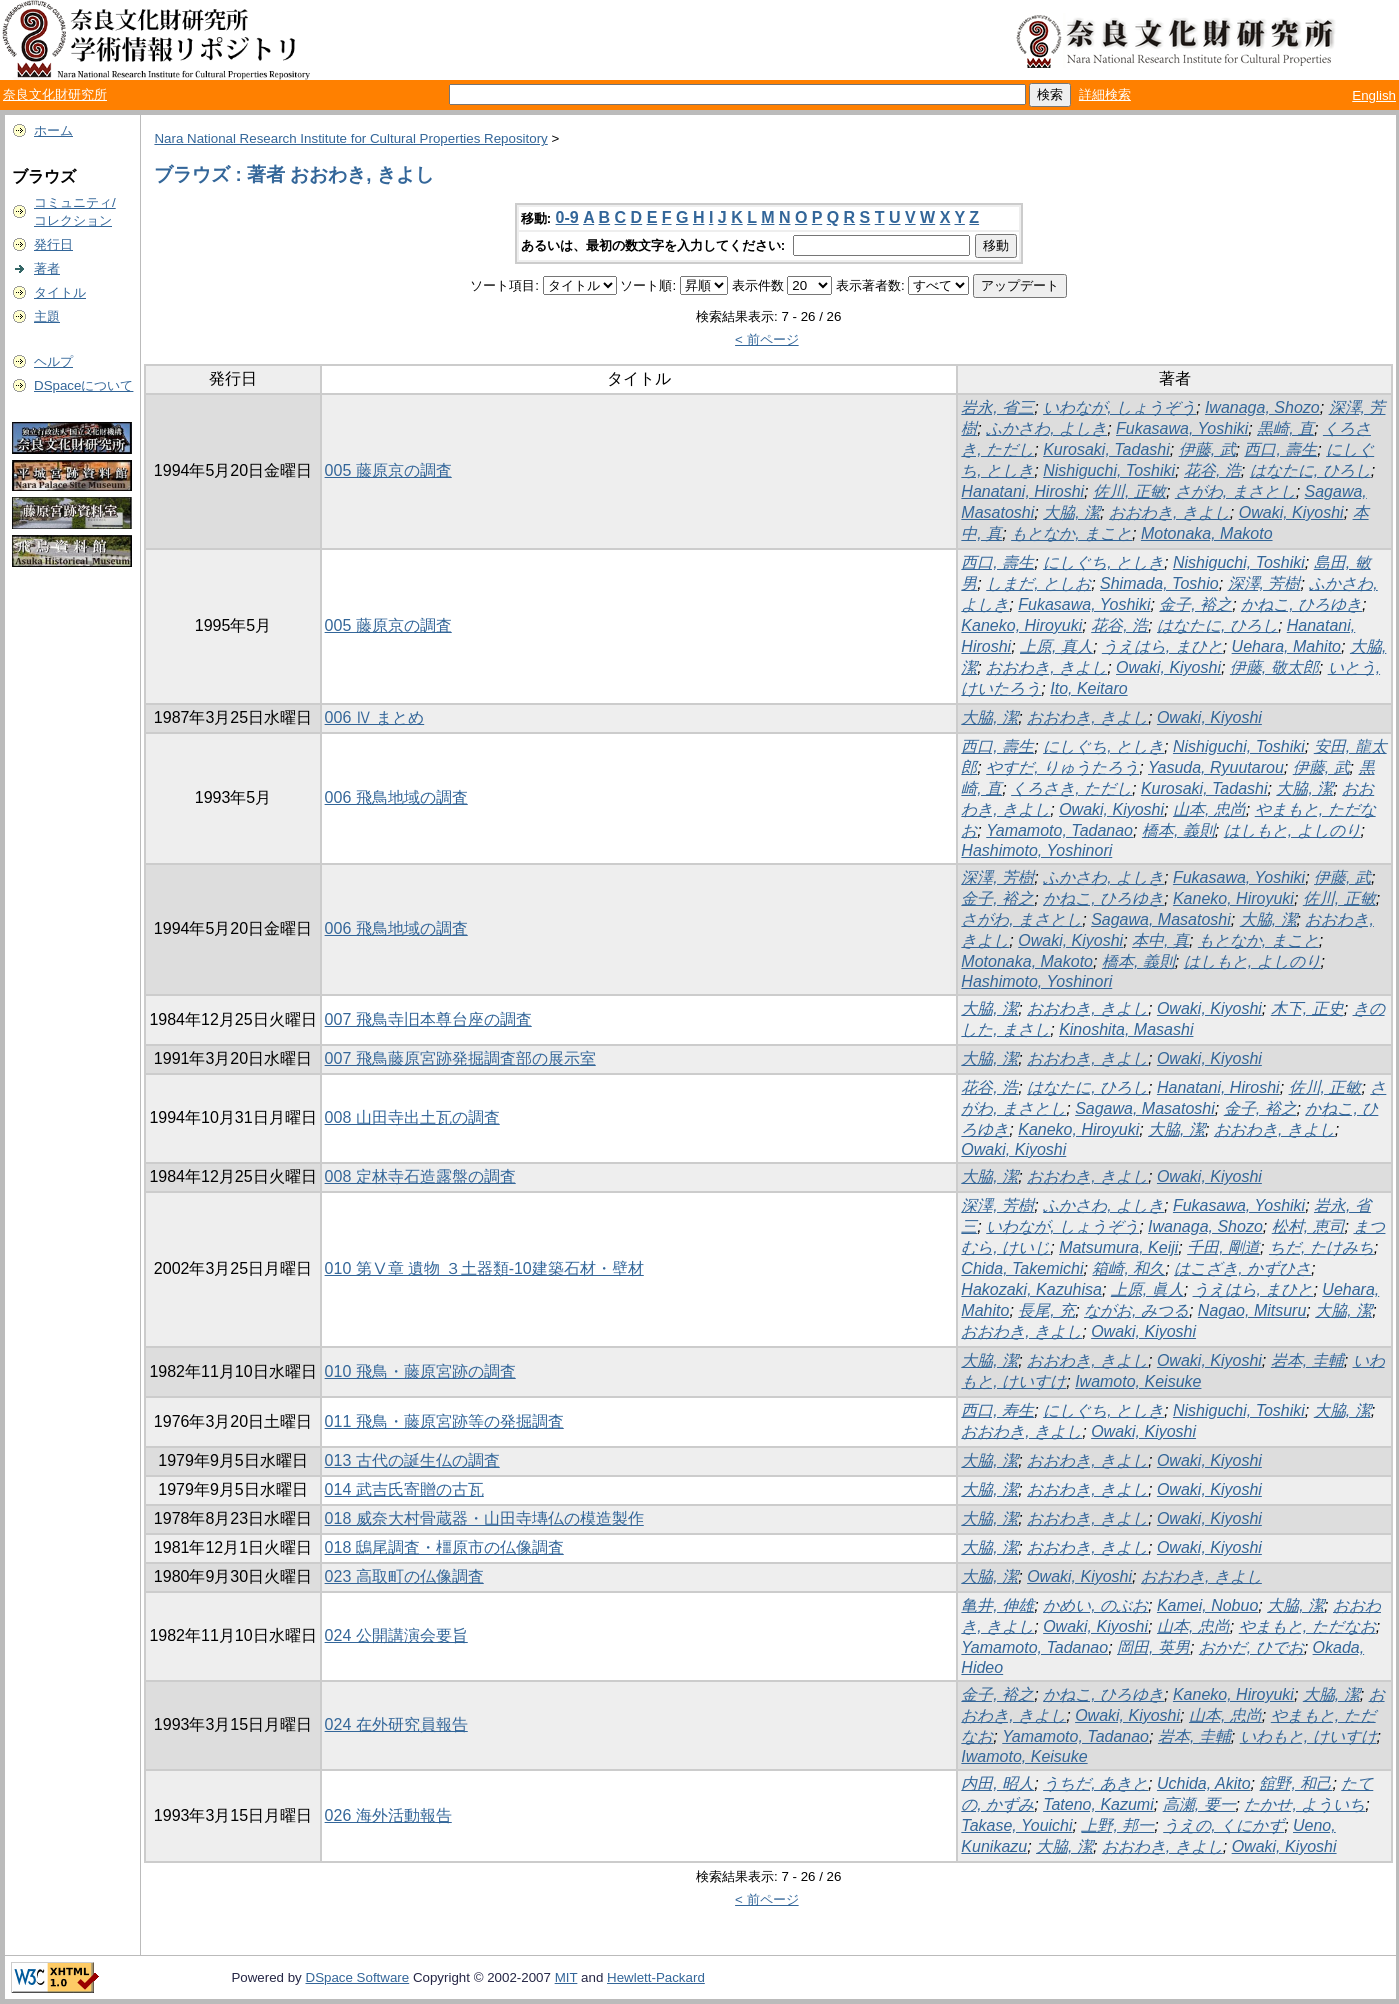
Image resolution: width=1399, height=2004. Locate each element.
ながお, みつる (1136, 1310)
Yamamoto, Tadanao (1059, 830)
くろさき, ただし (1071, 788)
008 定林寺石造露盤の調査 (420, 1176)
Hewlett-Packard (656, 1977)
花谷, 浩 (1212, 470)
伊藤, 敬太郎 (1274, 667)
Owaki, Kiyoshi (1291, 512)
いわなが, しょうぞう (1119, 407)
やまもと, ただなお (1307, 1626)
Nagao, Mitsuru (1252, 1310)
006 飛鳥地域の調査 (396, 797)
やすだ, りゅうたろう (1062, 767)
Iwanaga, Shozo (1262, 407)
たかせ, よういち (1304, 1804)
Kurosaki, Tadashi (1106, 449)
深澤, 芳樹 (1264, 583)
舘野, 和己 (1295, 1783)
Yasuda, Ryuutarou (1216, 767)
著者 (47, 268)
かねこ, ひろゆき (1301, 604)
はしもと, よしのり (1292, 830)
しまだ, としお (1038, 583)
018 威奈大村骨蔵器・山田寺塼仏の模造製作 (484, 1518)
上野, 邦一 (1117, 1825)
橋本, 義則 (1178, 830)
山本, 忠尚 (1209, 809)
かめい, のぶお (1095, 1605)
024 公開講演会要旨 (396, 1635)
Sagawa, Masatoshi (1161, 919)
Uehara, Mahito (1286, 646)
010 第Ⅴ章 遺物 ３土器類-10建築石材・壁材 (484, 1268)
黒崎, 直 (1285, 428)
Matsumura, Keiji (1118, 1247)
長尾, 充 (1046, 1310)
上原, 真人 (1056, 646)
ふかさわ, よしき (1046, 428)
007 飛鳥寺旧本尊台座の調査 (428, 1019)
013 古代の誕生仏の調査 (412, 1460)
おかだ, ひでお (1251, 1647)
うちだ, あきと (1095, 1783)
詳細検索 (1105, 94)
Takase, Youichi (1016, 1825)
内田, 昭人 (997, 1783)
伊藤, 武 (1207, 449)
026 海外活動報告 (388, 1815)
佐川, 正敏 (1129, 491)
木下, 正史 (1307, 1008)
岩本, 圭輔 (1307, 1360)
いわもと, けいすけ (1308, 1736)
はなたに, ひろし (1310, 470)
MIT (566, 1977)
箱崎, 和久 (1128, 1268)
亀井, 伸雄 (997, 1605)
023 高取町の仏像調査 (404, 1576)
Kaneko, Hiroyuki (1021, 625)
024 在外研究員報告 (396, 1724)
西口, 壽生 (1280, 449)
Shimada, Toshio (1159, 583)
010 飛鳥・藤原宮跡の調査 (420, 1371)
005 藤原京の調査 (388, 470)
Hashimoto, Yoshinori (1036, 850)
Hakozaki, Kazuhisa (1031, 1289)
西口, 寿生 (997, 1410)
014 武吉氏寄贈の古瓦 (404, 1489)
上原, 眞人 (1147, 1289)
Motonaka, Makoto (1207, 533)
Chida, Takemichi (1022, 1268)
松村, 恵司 (1308, 1226)
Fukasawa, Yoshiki (1182, 428)
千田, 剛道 (1223, 1247)
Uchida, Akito (1204, 1783)
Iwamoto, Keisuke (1138, 1381)
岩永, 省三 (997, 407)
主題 (47, 316)
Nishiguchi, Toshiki (1109, 470)
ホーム (53, 130)
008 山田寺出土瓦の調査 (412, 1117)
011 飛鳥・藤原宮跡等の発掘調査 (444, 1421)
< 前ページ (767, 339)
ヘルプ (53, 361)
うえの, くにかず (1223, 1825)
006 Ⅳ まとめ (375, 717)
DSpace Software (358, 1977)
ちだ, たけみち (1321, 1247)
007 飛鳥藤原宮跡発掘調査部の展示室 (460, 1058)
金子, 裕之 (1195, 604)
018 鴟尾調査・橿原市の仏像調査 (444, 1547)
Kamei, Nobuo (1207, 1605)
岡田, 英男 (1153, 1647)
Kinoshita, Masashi (1126, 1029)
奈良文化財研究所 (55, 94)
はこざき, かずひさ (1242, 1268)
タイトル (60, 292)
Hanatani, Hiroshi (1022, 491)
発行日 (53, 244)
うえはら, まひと (1162, 646)
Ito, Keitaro (1088, 688)
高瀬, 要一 (1199, 1804)
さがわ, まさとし (1235, 491)
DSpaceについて (83, 385)
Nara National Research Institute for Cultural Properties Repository (350, 138)
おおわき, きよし (1169, 512)
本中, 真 (1160, 940)
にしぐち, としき (1103, 562)
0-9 (567, 217)
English (1374, 95)
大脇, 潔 (1071, 512)
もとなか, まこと (1071, 533)
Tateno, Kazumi (1098, 1804)
